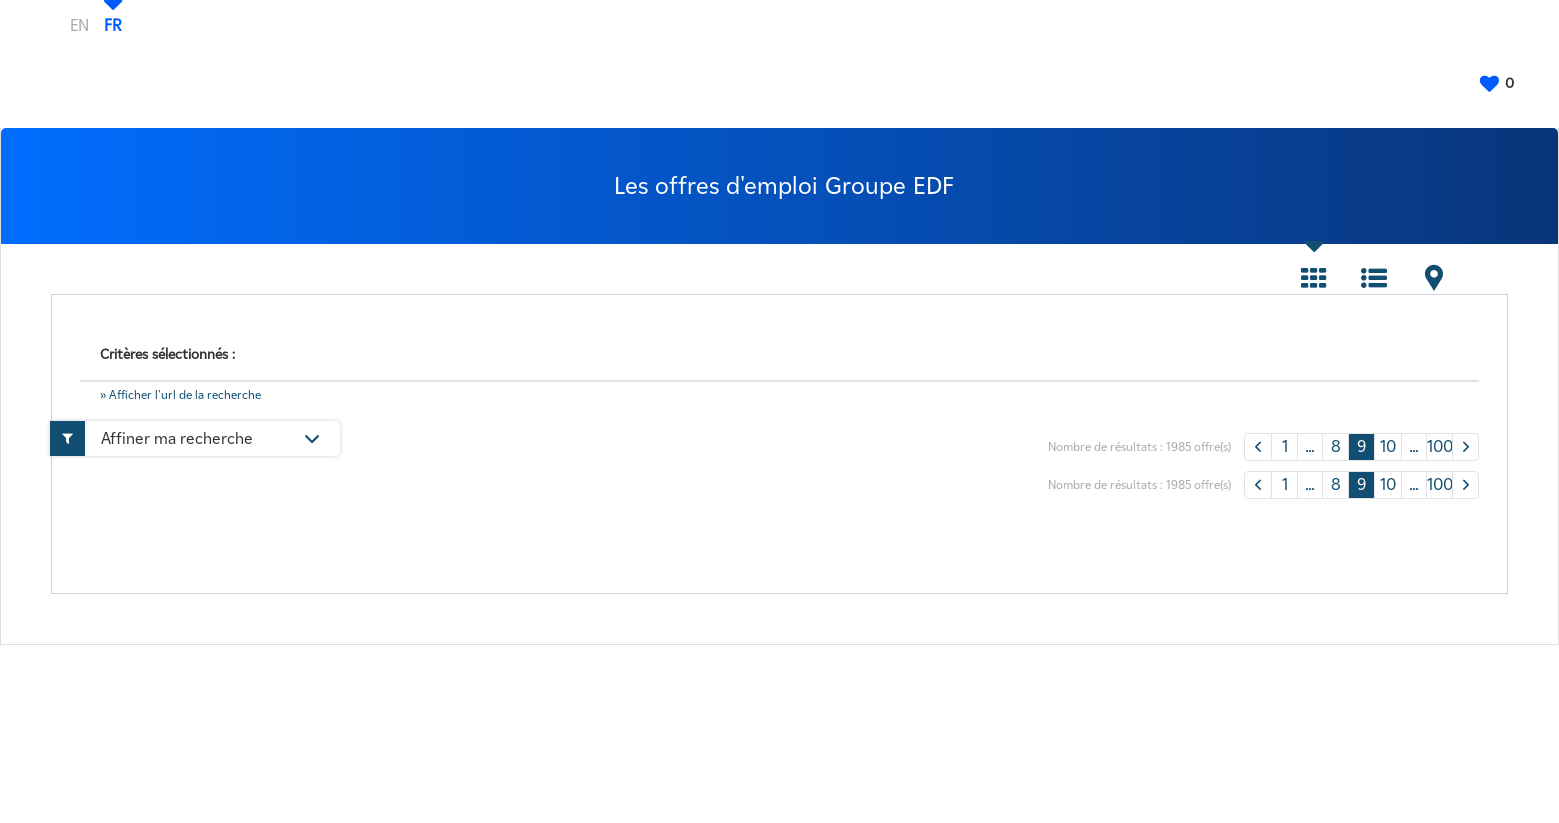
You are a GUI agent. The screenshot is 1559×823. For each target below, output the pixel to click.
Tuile (1314, 278)
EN (79, 25)
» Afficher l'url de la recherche (180, 394)
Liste (1374, 278)
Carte (1434, 278)
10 (1388, 446)
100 (1439, 446)
